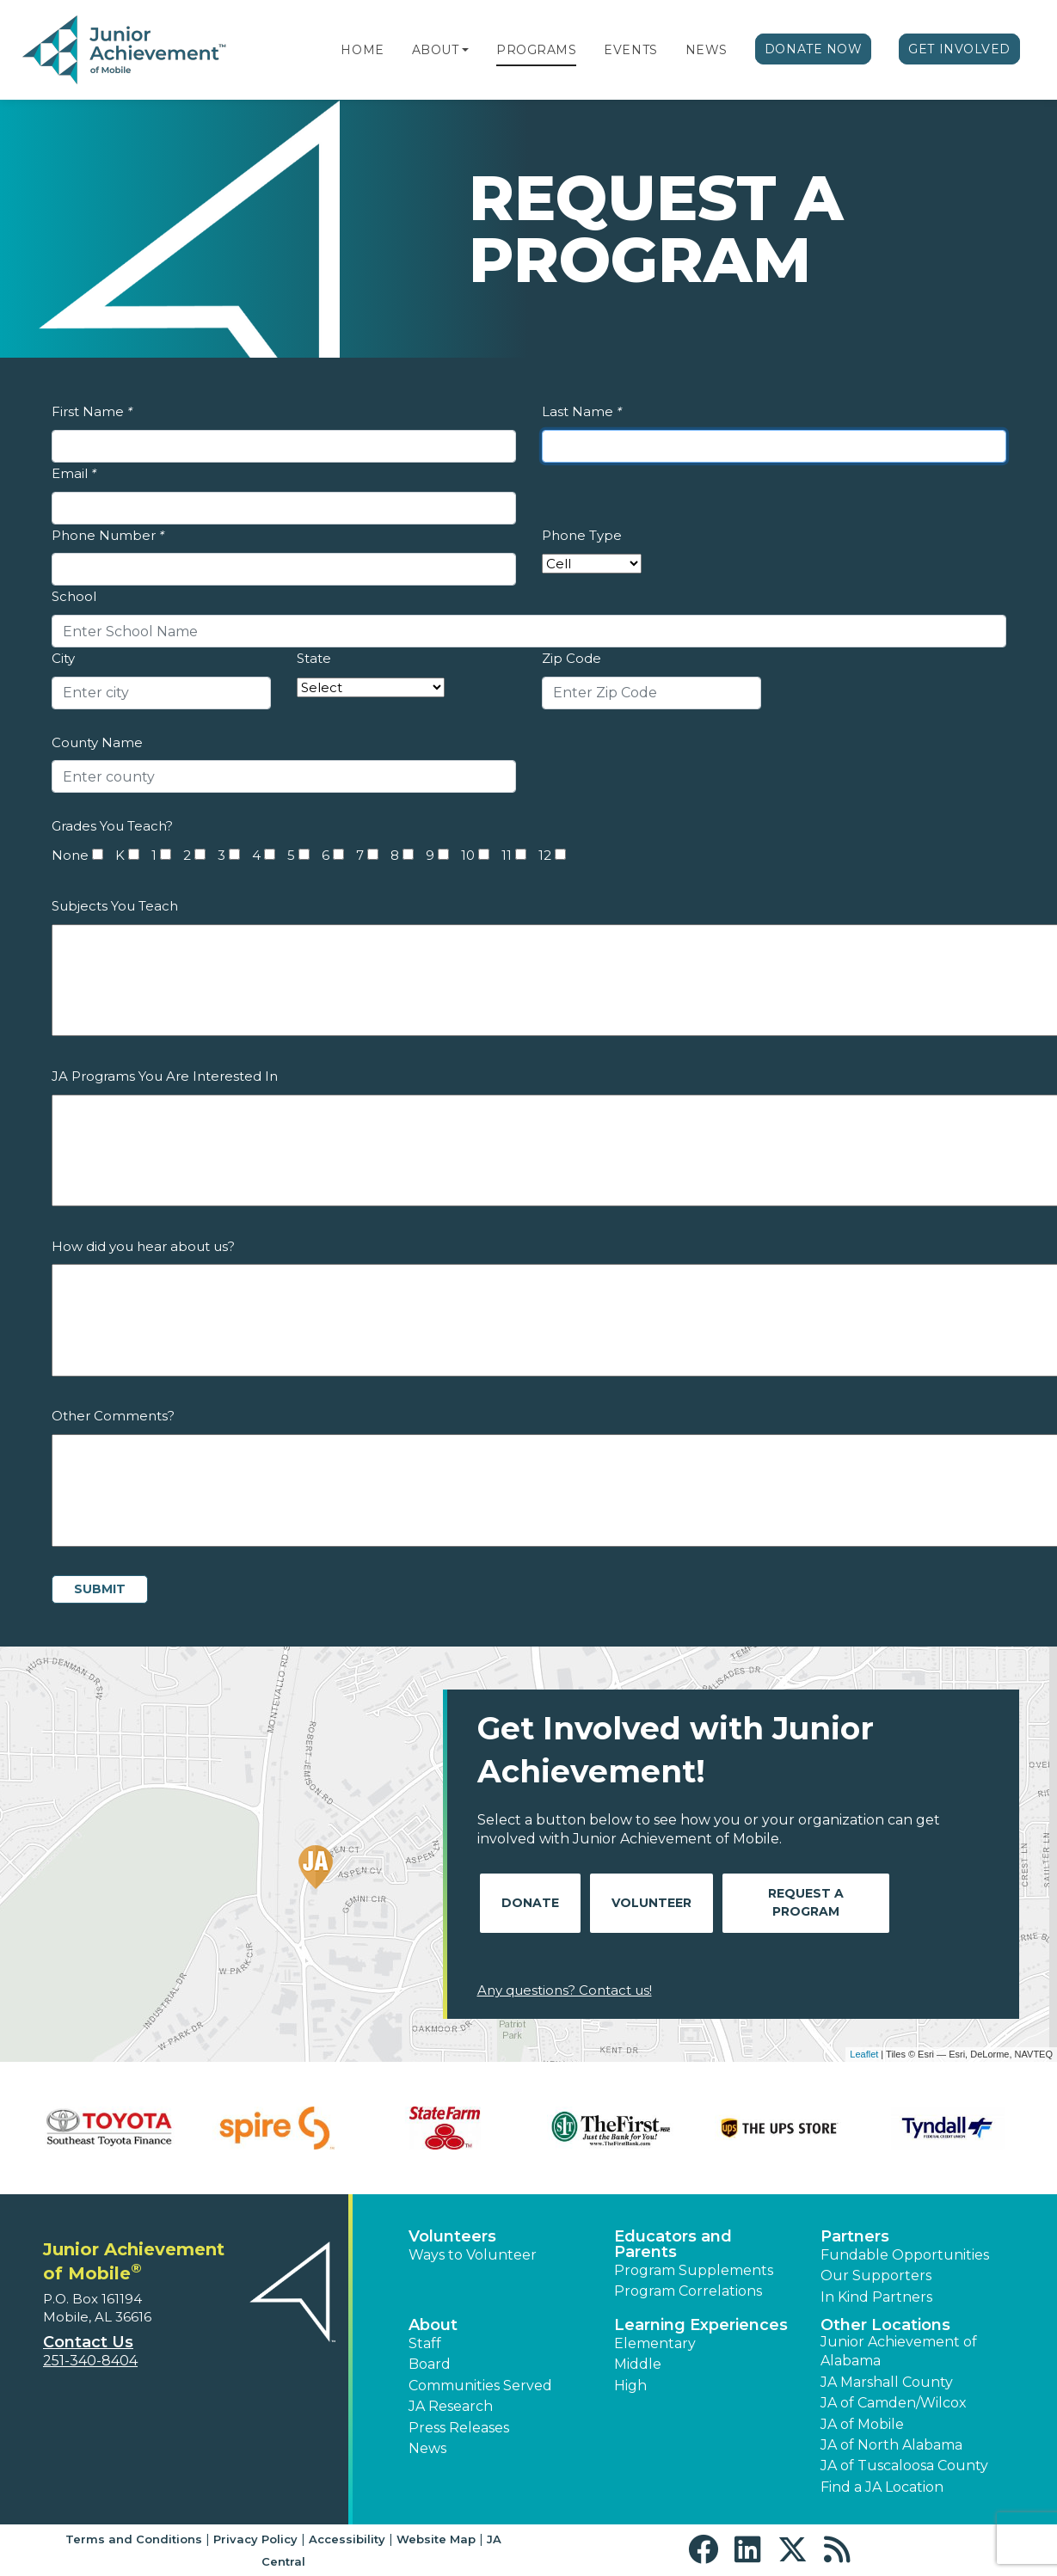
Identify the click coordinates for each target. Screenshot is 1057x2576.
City (63, 658)
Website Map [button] (436, 2539)
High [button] (630, 2385)
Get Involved (959, 49)
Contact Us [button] (88, 2342)
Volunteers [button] (452, 2236)
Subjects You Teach (115, 906)
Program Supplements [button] (693, 2270)
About (435, 50)
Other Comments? (113, 1416)
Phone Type (582, 535)
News (706, 50)
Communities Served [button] (480, 2385)
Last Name (582, 411)
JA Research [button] (451, 2406)
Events (630, 50)
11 (506, 855)
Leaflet (864, 2054)
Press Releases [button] (459, 2428)
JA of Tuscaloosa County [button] (904, 2465)
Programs (536, 50)
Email (74, 473)
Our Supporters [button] (875, 2275)
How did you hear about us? (143, 1246)
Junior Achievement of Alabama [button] (898, 2351)
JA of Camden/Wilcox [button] (893, 2403)
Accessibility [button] (347, 2539)
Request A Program (806, 1902)
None (70, 855)
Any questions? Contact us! (564, 1990)
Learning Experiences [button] (701, 2325)
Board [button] (430, 2364)
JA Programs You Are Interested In (165, 1076)
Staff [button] (425, 2343)
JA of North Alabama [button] (891, 2445)
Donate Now (814, 49)
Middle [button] (637, 2364)
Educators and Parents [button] (673, 2244)
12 (544, 855)
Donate (530, 1903)
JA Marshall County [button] (886, 2382)
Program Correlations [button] (688, 2291)
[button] (465, 50)
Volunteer (651, 1903)
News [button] (427, 2448)
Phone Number (108, 535)
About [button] (433, 2325)
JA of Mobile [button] (862, 2424)
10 (468, 855)
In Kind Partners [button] (876, 2297)
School (74, 596)
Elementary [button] (655, 2343)
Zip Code (571, 658)
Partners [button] (854, 2236)
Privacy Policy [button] (255, 2539)
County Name (97, 742)
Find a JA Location (881, 2487)
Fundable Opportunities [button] (904, 2255)
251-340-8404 (90, 2360)
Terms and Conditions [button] (133, 2539)
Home (362, 50)
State (314, 658)
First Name (92, 411)
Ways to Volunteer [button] (473, 2255)
